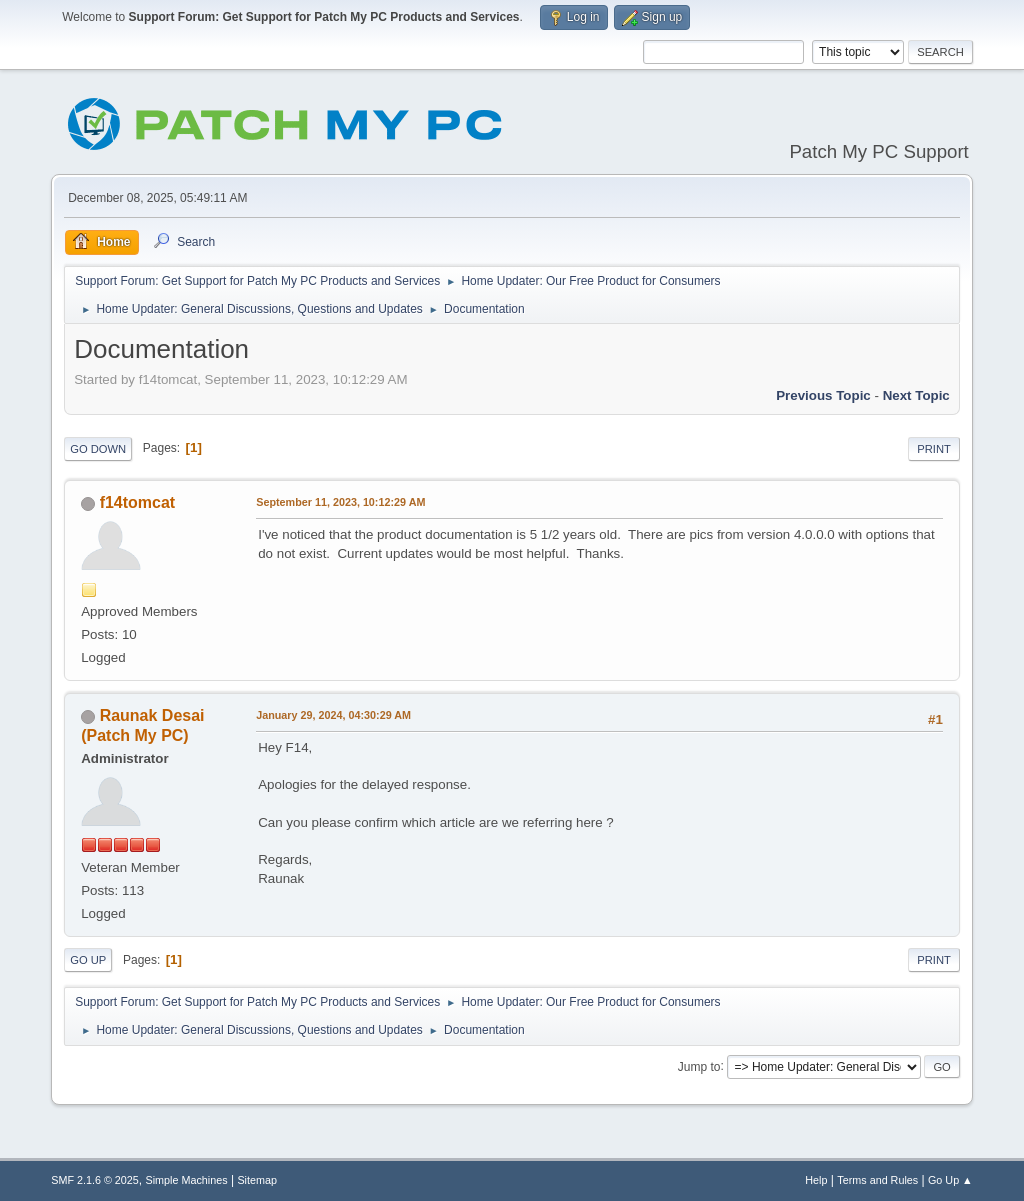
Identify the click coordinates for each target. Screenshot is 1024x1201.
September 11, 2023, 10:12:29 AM (340, 502)
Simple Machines (187, 1180)
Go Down (98, 449)
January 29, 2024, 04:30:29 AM (333, 715)
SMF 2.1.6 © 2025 (95, 1180)
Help (816, 1180)
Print (934, 449)
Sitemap (257, 1180)
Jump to (699, 1066)
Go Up (88, 960)
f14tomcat (138, 502)
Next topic (916, 395)
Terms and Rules (877, 1180)
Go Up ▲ (950, 1180)
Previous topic (823, 395)
